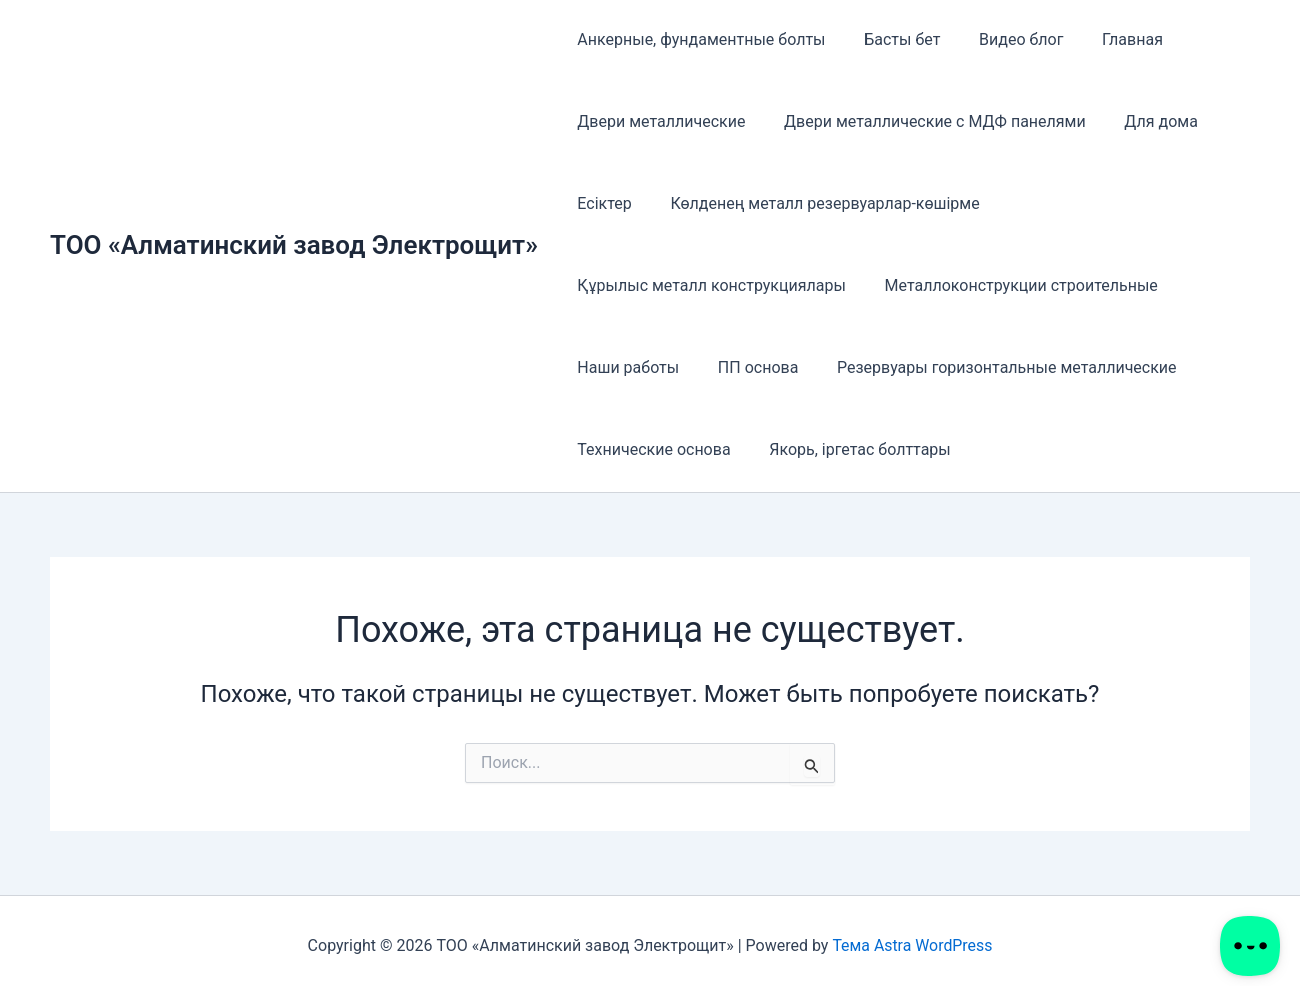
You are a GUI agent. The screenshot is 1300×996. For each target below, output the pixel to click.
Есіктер (601, 203)
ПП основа (748, 367)
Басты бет (892, 39)
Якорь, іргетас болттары (850, 449)
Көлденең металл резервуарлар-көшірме (814, 203)
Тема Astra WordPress (912, 945)
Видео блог (1004, 39)
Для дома (1145, 121)
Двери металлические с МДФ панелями (925, 121)
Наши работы (625, 367)
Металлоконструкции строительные (1011, 285)
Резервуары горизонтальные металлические (990, 367)
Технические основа (650, 449)
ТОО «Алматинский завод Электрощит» (294, 245)
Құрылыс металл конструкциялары (708, 285)
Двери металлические (658, 121)
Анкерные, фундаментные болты (698, 39)
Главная (1109, 39)
